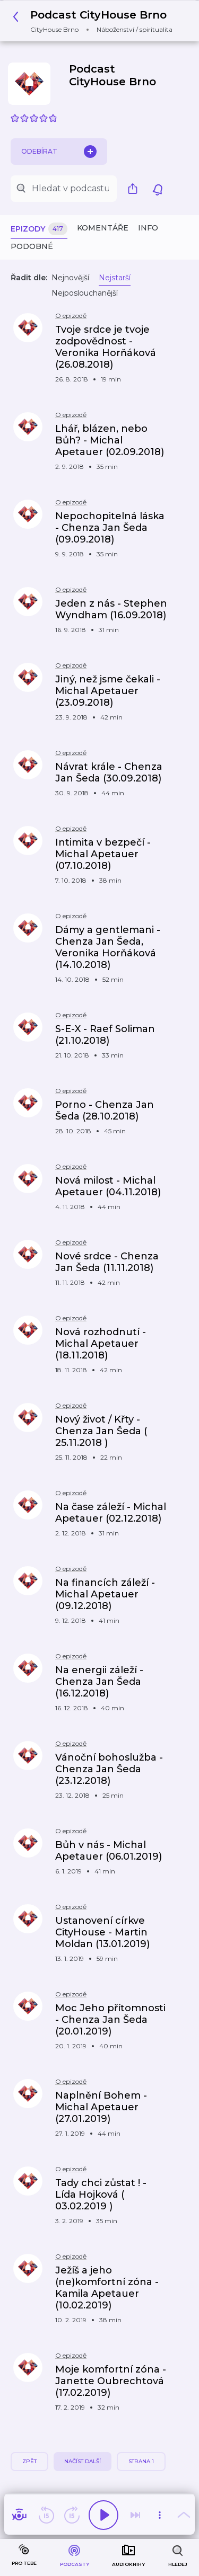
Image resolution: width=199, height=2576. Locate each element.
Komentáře (102, 228)
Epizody (39, 229)
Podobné (32, 246)
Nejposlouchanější (84, 293)
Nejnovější (70, 277)
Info (148, 228)
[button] (95, 21)
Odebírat (59, 151)
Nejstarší (115, 277)
